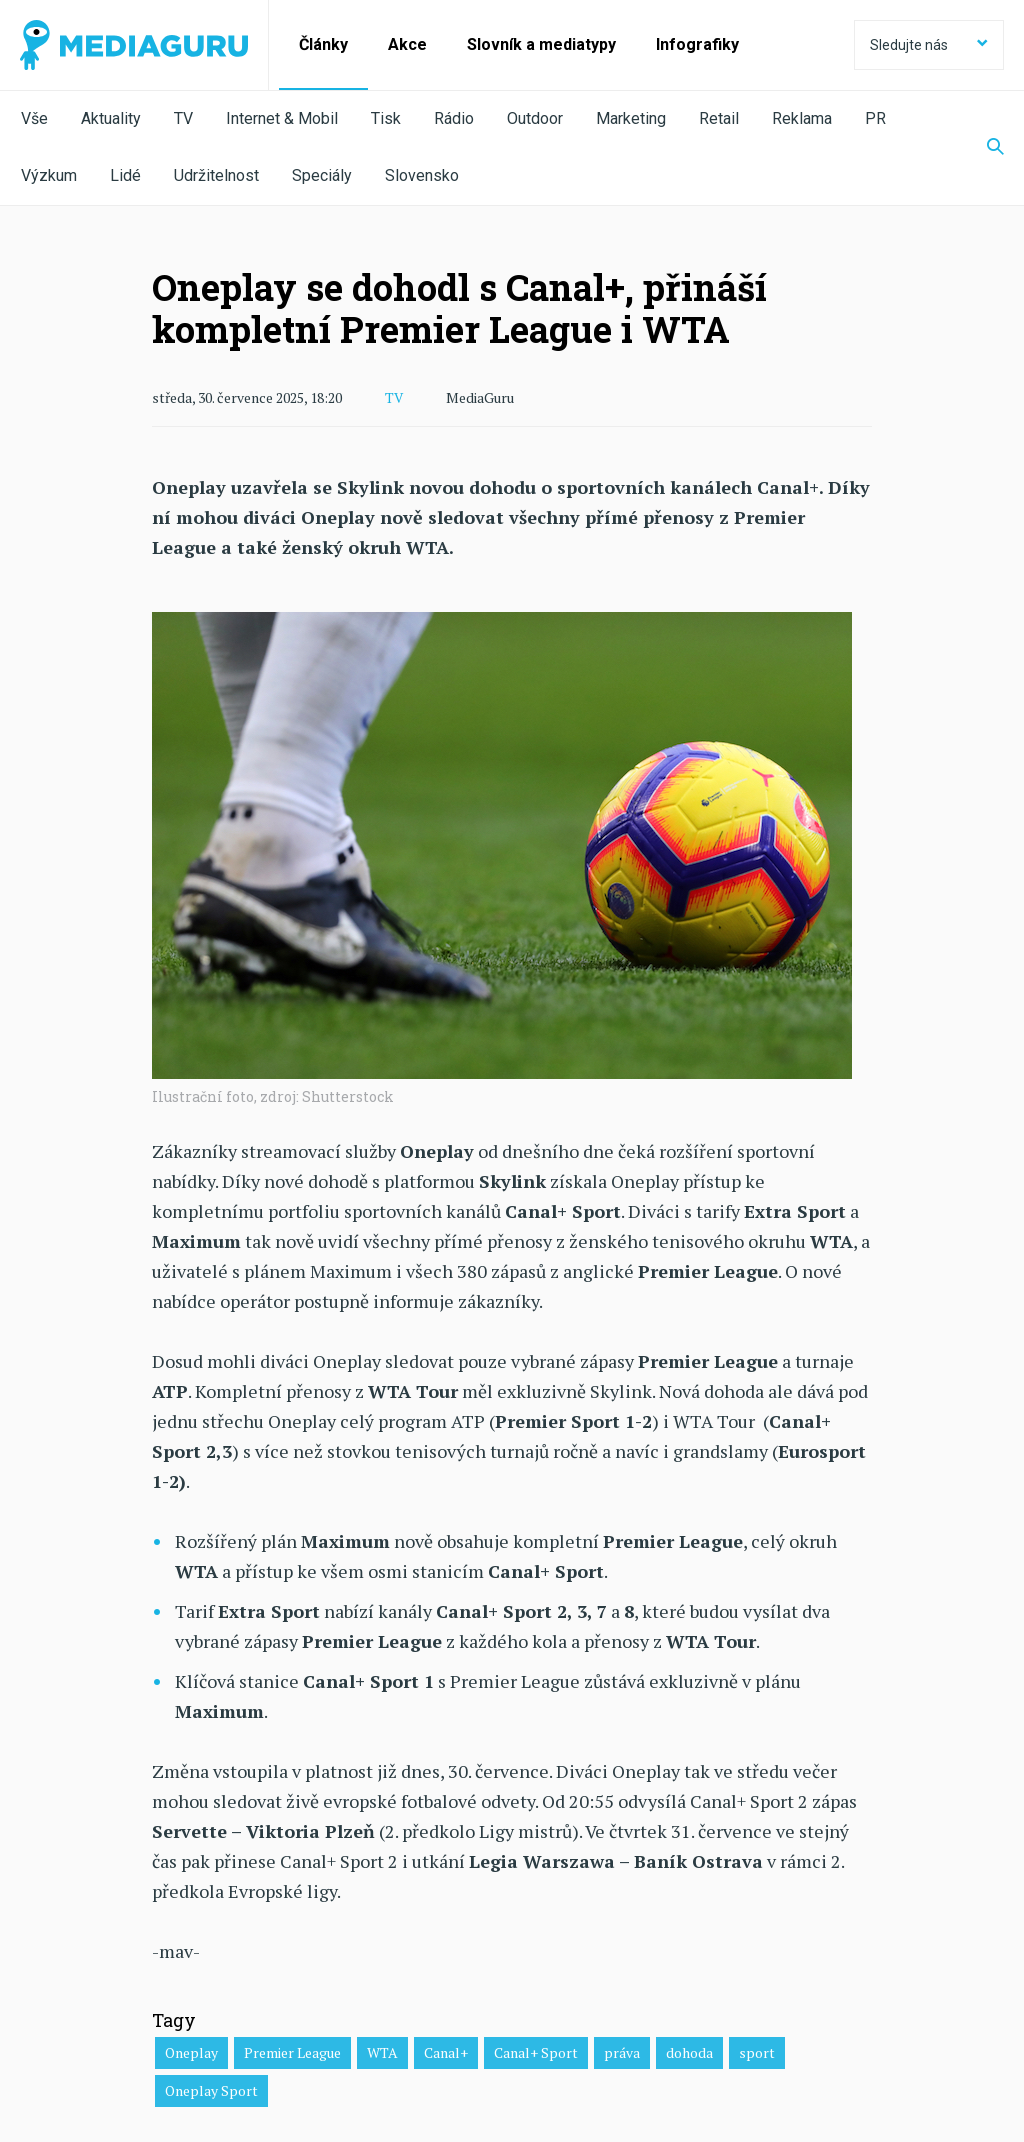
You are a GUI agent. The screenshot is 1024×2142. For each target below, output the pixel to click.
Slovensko (422, 175)
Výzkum (49, 175)
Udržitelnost (216, 175)
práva (622, 2051)
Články (323, 44)
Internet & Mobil (282, 118)
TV (183, 118)
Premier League (292, 2051)
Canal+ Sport (536, 2051)
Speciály (322, 175)
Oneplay (191, 2051)
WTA (382, 2051)
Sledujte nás (929, 45)
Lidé (125, 175)
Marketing (631, 118)
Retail (719, 118)
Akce (407, 44)
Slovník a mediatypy (541, 44)
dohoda (689, 2051)
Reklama (802, 118)
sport (757, 2051)
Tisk (386, 118)
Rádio (454, 118)
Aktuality (111, 118)
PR (875, 118)
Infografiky (697, 44)
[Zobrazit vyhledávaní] (983, 148)
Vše (34, 118)
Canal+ (446, 2051)
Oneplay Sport (211, 2089)
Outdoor (535, 118)
